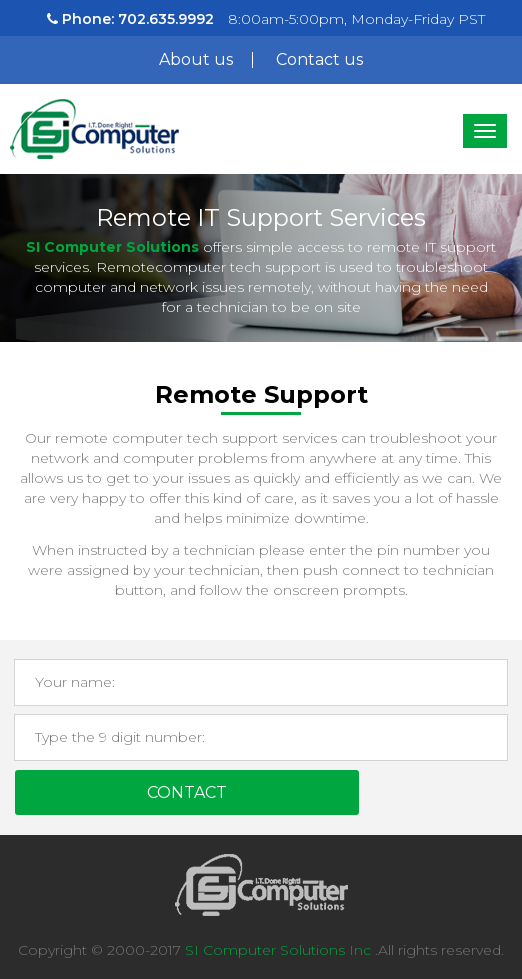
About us (196, 59)
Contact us (319, 59)
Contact (187, 792)
